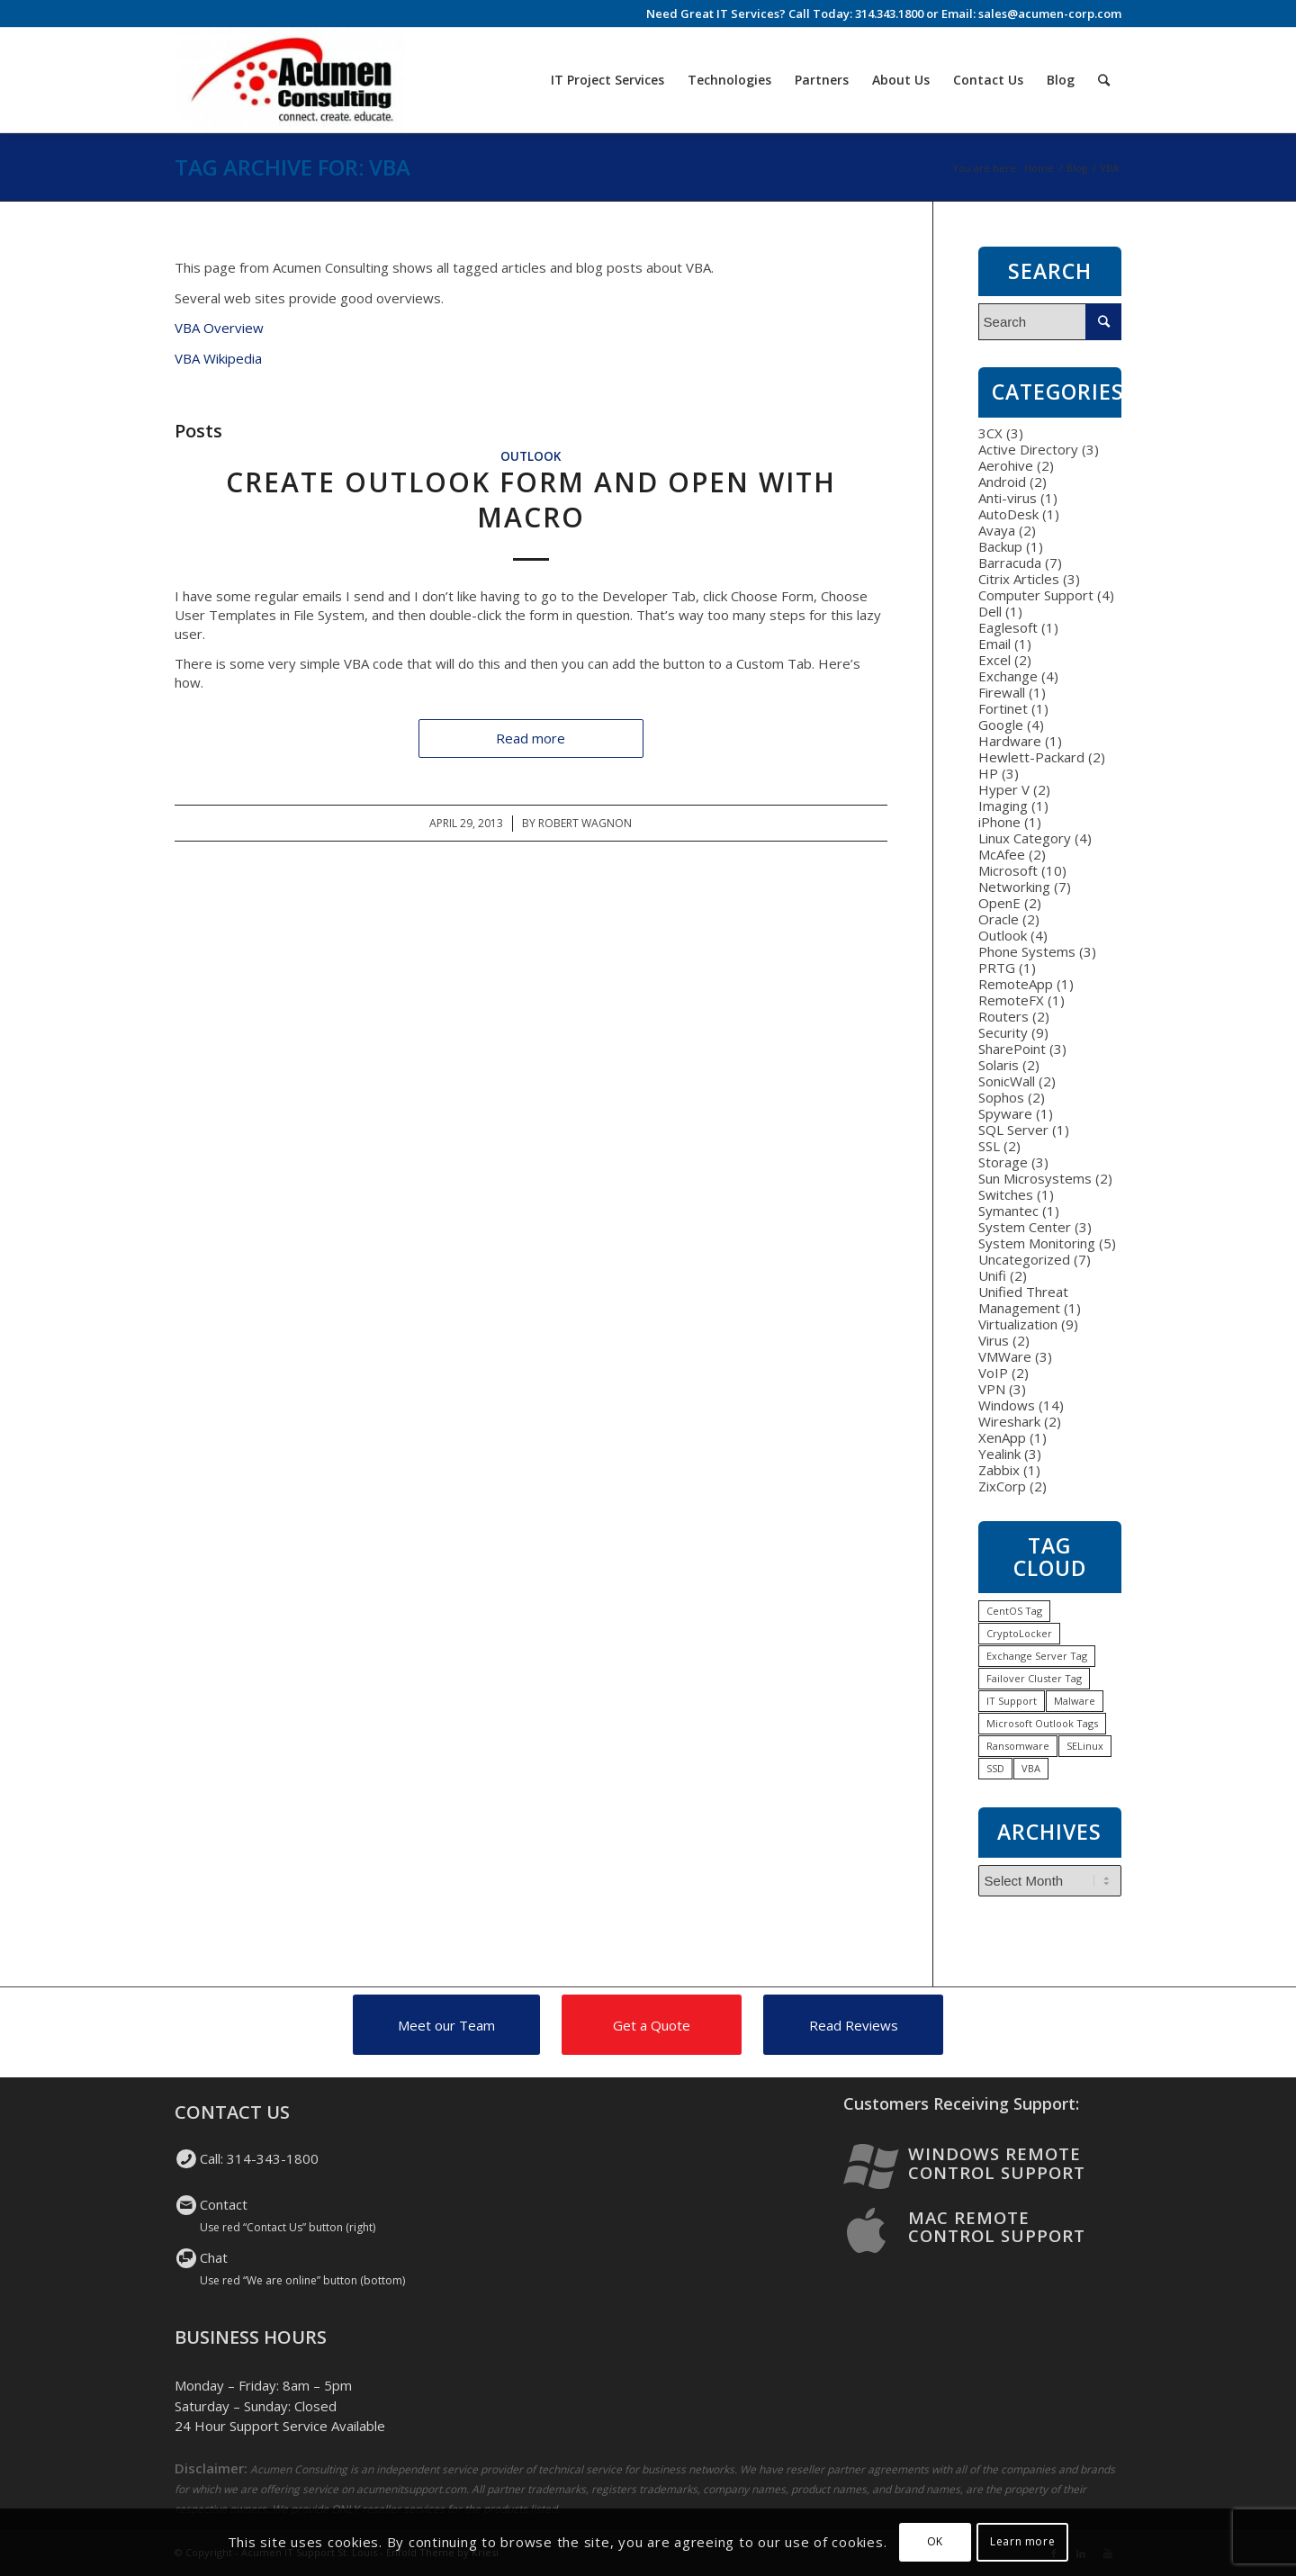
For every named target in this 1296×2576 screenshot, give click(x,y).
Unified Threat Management (1023, 1300)
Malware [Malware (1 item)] (1074, 1700)
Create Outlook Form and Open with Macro (531, 500)
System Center (1024, 1227)
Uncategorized (1024, 1259)
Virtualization (1018, 1324)
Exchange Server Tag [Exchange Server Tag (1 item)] (1036, 1655)
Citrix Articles (1018, 579)
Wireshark (1009, 1421)
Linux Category (1024, 838)
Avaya (996, 530)
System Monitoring (1036, 1243)
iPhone (999, 822)
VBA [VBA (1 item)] (1031, 1768)
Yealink (999, 1454)
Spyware (1005, 1113)
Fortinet (1003, 708)
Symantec (1008, 1211)
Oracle (998, 919)
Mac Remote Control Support (996, 2226)
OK (935, 2541)
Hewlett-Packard (1031, 757)
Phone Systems (1027, 951)
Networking (1014, 887)
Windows (1006, 1405)
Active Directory (1028, 449)
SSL (989, 1146)
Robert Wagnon (585, 823)
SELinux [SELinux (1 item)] (1084, 1745)
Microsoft (1008, 870)
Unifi (992, 1275)
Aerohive (1005, 465)
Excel (994, 660)
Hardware (1009, 741)
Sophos (1001, 1097)
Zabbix (999, 1470)
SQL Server (1013, 1130)
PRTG (996, 968)
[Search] (1103, 80)
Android (1002, 482)
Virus (993, 1340)
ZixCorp (1002, 1486)
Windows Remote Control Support (996, 2163)
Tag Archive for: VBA (292, 167)
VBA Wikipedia (218, 358)
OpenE (999, 903)
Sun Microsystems (1035, 1178)
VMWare (1004, 1356)
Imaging (1003, 806)
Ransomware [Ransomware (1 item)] (1017, 1745)
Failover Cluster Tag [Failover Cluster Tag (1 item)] (1034, 1678)
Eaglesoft (1008, 627)
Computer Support (1036, 595)
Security (1003, 1032)
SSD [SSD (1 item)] (995, 1768)
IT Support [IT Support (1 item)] (1011, 1700)
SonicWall (1006, 1081)
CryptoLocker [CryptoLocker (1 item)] (1019, 1633)
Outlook (530, 456)
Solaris (998, 1065)
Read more (530, 738)
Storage (1003, 1162)
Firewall (1001, 692)
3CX (990, 433)
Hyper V (1004, 789)
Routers (1003, 1016)
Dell (990, 611)
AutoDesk (1008, 514)
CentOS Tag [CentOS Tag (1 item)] (1014, 1610)
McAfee (1001, 854)
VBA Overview (219, 328)
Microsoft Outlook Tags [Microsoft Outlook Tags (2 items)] (1042, 1723)
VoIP (993, 1373)
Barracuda (1009, 563)
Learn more (1022, 2541)
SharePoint (1012, 1049)
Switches (1005, 1194)
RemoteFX (1011, 1000)
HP (988, 773)
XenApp (1002, 1437)
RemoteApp (1015, 984)
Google (1000, 725)
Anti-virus (1007, 498)
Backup (1000, 546)
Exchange (1008, 676)
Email (994, 644)
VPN (991, 1389)
